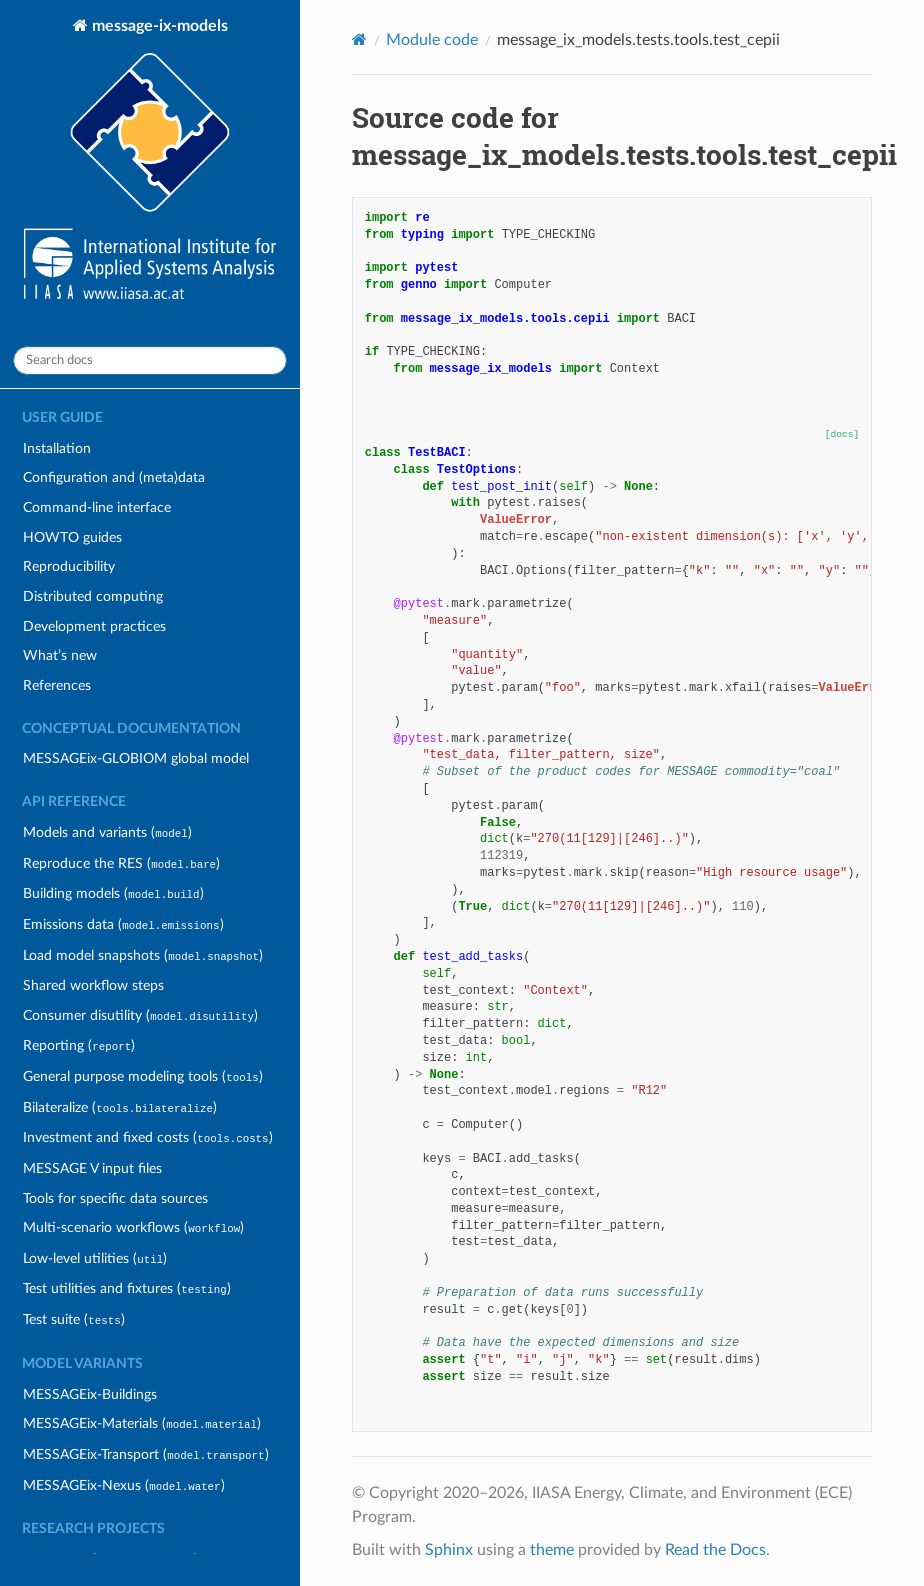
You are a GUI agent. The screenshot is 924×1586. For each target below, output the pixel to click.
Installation (57, 448)
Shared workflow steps (93, 985)
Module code (432, 40)
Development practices (94, 626)
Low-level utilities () (95, 1258)
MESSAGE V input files (92, 1168)
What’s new (60, 655)
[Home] (359, 39)
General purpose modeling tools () (142, 1076)
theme (552, 1550)
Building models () (113, 893)
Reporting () (79, 1045)
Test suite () (73, 1319)
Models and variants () (107, 832)
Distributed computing (93, 596)
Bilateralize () (120, 1107)
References (57, 685)
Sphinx (449, 1550)
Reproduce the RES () (121, 863)
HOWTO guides (72, 537)
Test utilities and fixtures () (126, 1288)
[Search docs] (150, 360)
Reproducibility (69, 566)
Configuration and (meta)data (114, 477)
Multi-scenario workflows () (133, 1227)
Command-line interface (97, 507)
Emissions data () (123, 924)
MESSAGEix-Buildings (90, 1394)
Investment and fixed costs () (147, 1137)
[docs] (842, 434)
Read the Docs (715, 1550)
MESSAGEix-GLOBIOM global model (136, 758)
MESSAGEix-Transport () (145, 1454)
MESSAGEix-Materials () (142, 1423)
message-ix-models (150, 161)
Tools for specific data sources (115, 1198)
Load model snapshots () (143, 955)
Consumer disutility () (140, 1015)
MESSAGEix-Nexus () (123, 1485)
